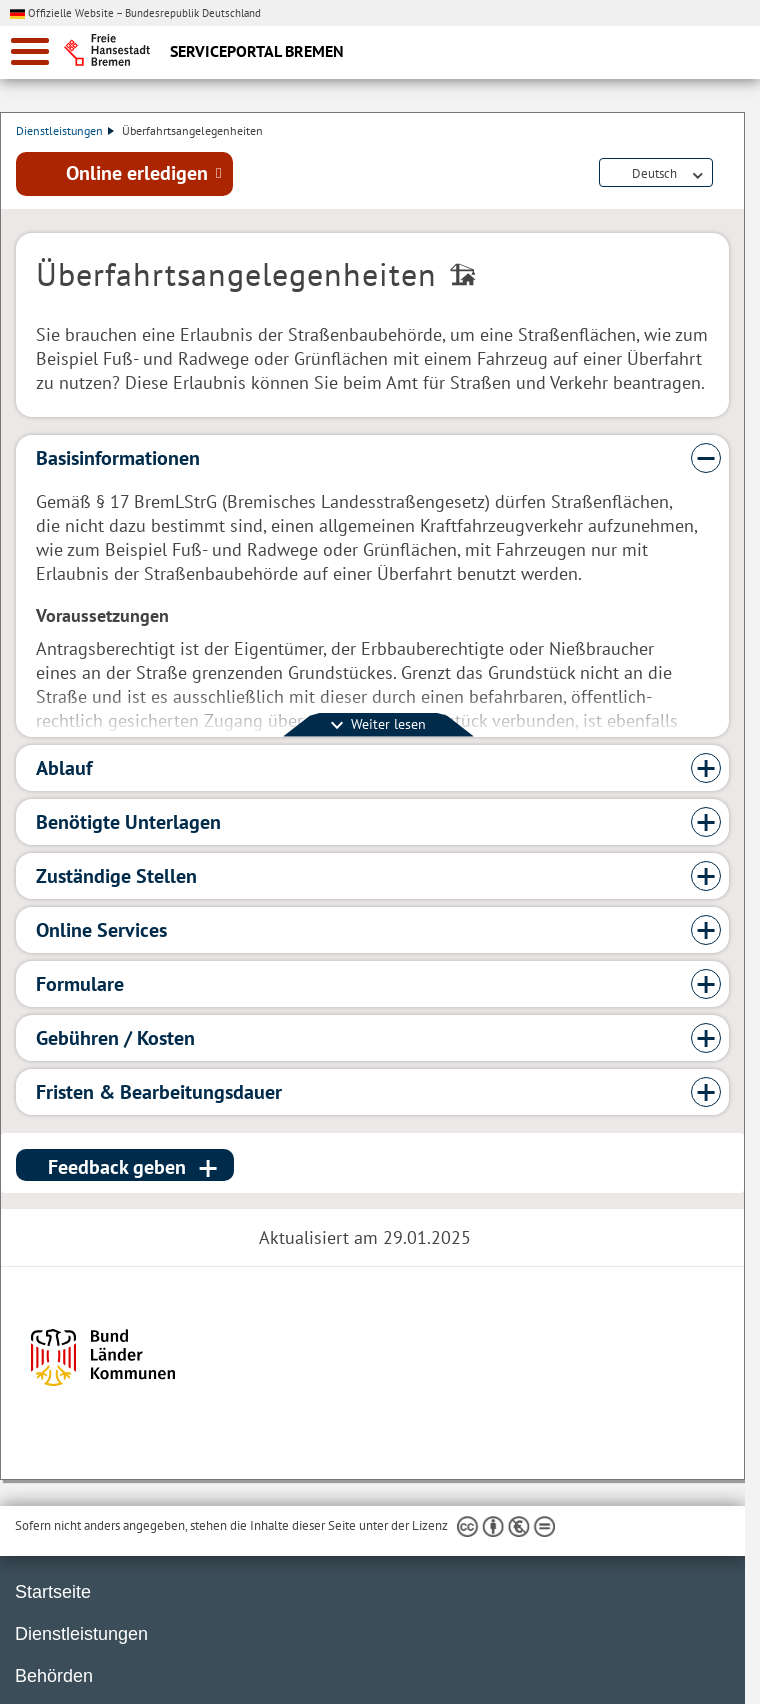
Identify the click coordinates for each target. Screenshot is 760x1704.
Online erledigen (137, 173)
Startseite (53, 1592)
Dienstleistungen (66, 130)
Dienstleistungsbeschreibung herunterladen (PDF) (725, 174)
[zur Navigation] (30, 51)
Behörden (54, 1676)
